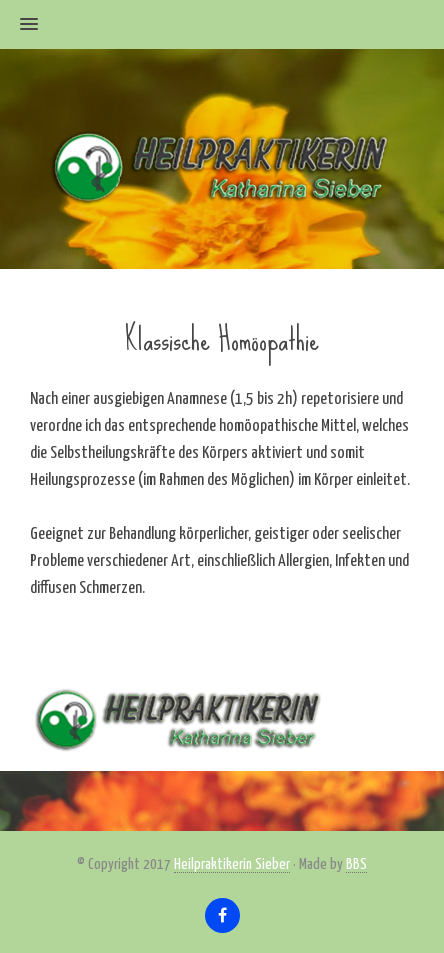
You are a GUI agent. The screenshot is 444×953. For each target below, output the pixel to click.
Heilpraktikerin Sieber (232, 864)
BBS (356, 864)
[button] (19, 25)
